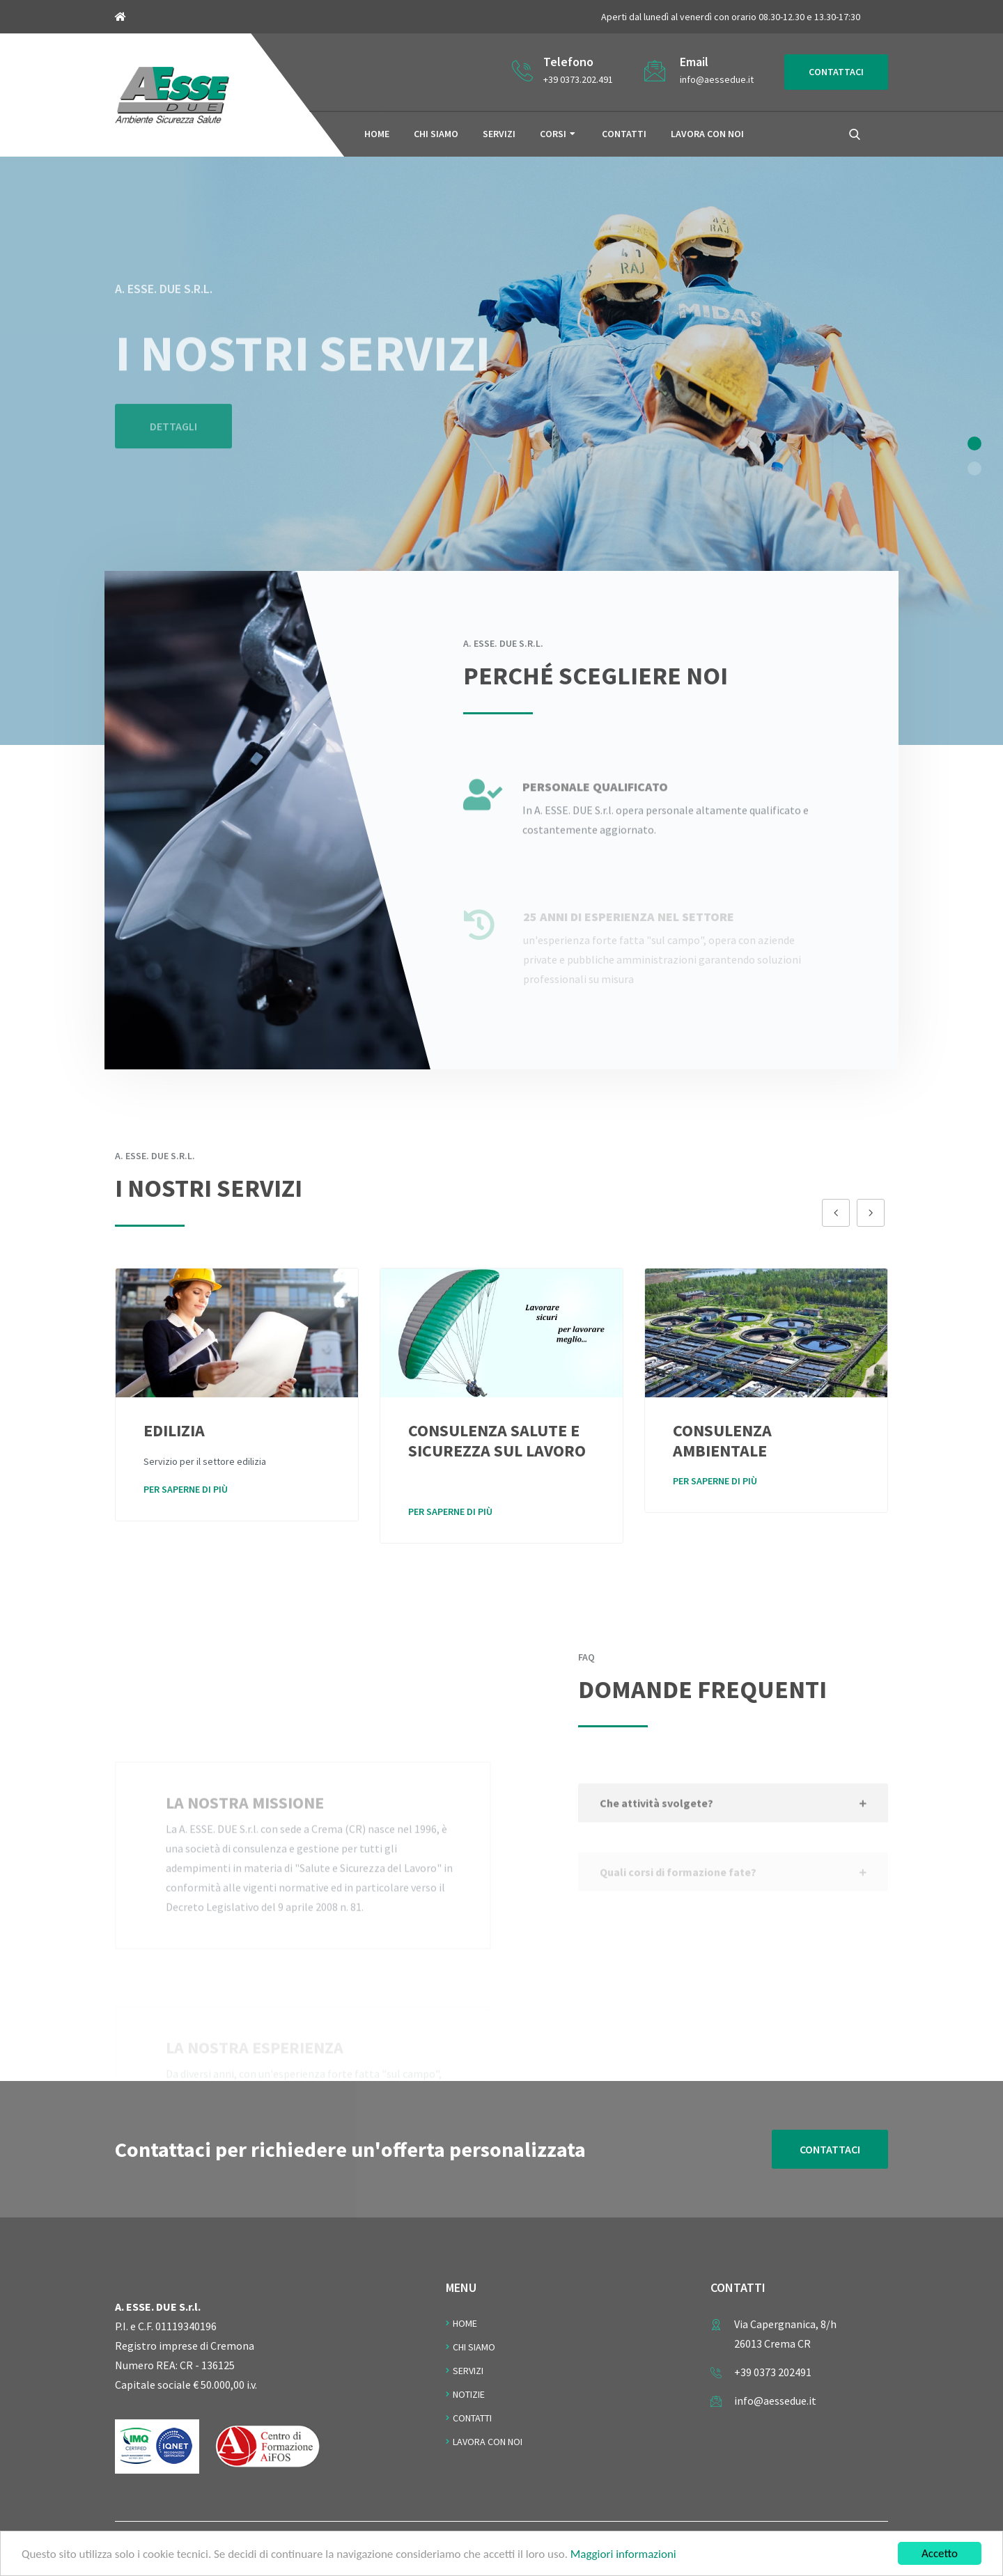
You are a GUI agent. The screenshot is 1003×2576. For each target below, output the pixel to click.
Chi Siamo (474, 2347)
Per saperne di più (185, 1489)
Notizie (469, 2394)
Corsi (553, 133)
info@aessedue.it (717, 79)
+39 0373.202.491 (578, 79)
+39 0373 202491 (772, 2372)
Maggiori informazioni (623, 2556)
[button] (974, 443)
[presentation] (836, 1213)
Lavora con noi (707, 133)
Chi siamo (436, 133)
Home (376, 133)
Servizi (499, 133)
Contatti (624, 133)
